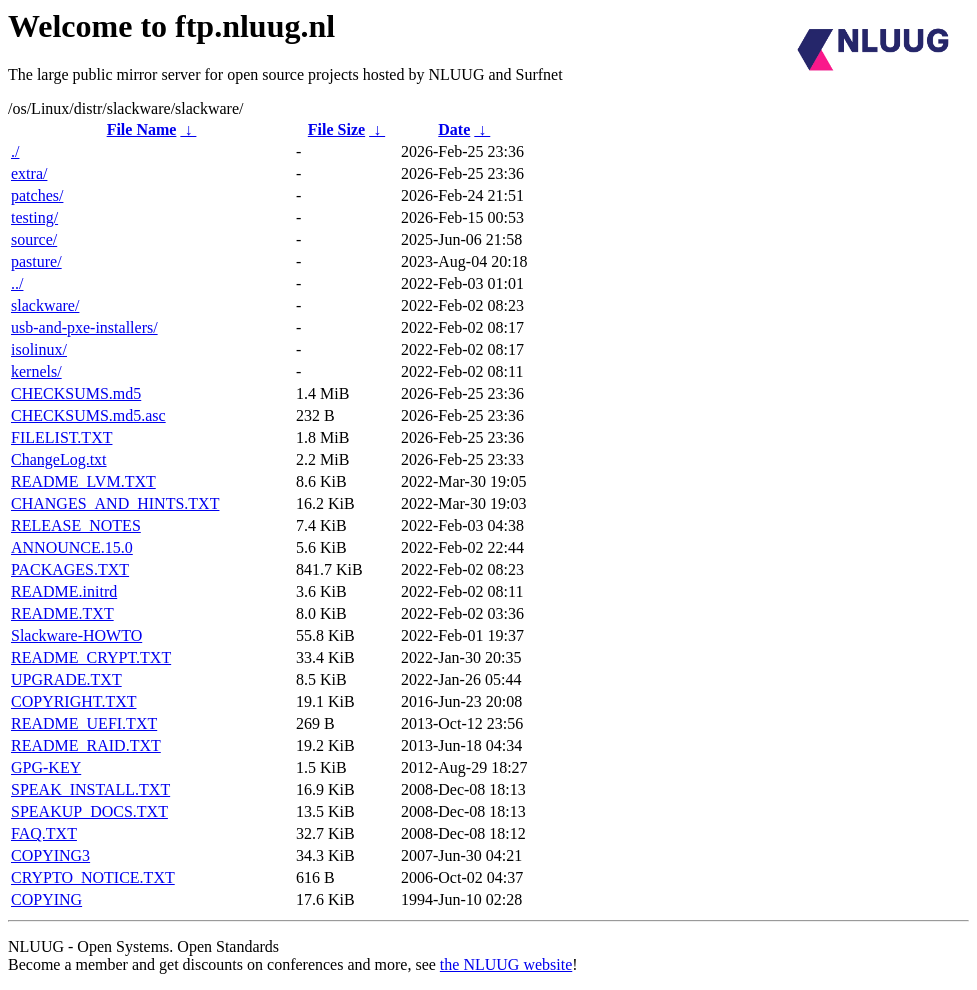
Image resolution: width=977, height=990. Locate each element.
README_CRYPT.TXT (91, 657)
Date (454, 129)
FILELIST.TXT (61, 437)
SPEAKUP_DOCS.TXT (89, 811)
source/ (34, 239)
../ (17, 283)
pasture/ (36, 261)
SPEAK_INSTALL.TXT (90, 789)
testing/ (34, 217)
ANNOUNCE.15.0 (72, 547)
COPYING (46, 899)
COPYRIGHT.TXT (73, 701)
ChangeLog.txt (59, 459)
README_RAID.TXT (86, 745)
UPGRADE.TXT (66, 679)
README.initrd (64, 591)
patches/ (37, 195)
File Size (336, 129)
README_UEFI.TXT (84, 723)
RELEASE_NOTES (76, 525)
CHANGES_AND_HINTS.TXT (115, 503)
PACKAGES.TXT (70, 569)
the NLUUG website (506, 964)
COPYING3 (50, 855)
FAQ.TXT (44, 833)
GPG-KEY (46, 767)
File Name (142, 129)
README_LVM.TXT (83, 481)
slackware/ (45, 305)
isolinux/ (39, 349)
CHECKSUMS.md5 (76, 393)
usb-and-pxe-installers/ (84, 327)
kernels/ (36, 371)
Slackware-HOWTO (76, 635)
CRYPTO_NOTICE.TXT (93, 877)
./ (15, 151)
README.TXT (62, 613)
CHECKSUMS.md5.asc (88, 415)
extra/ (29, 173)
